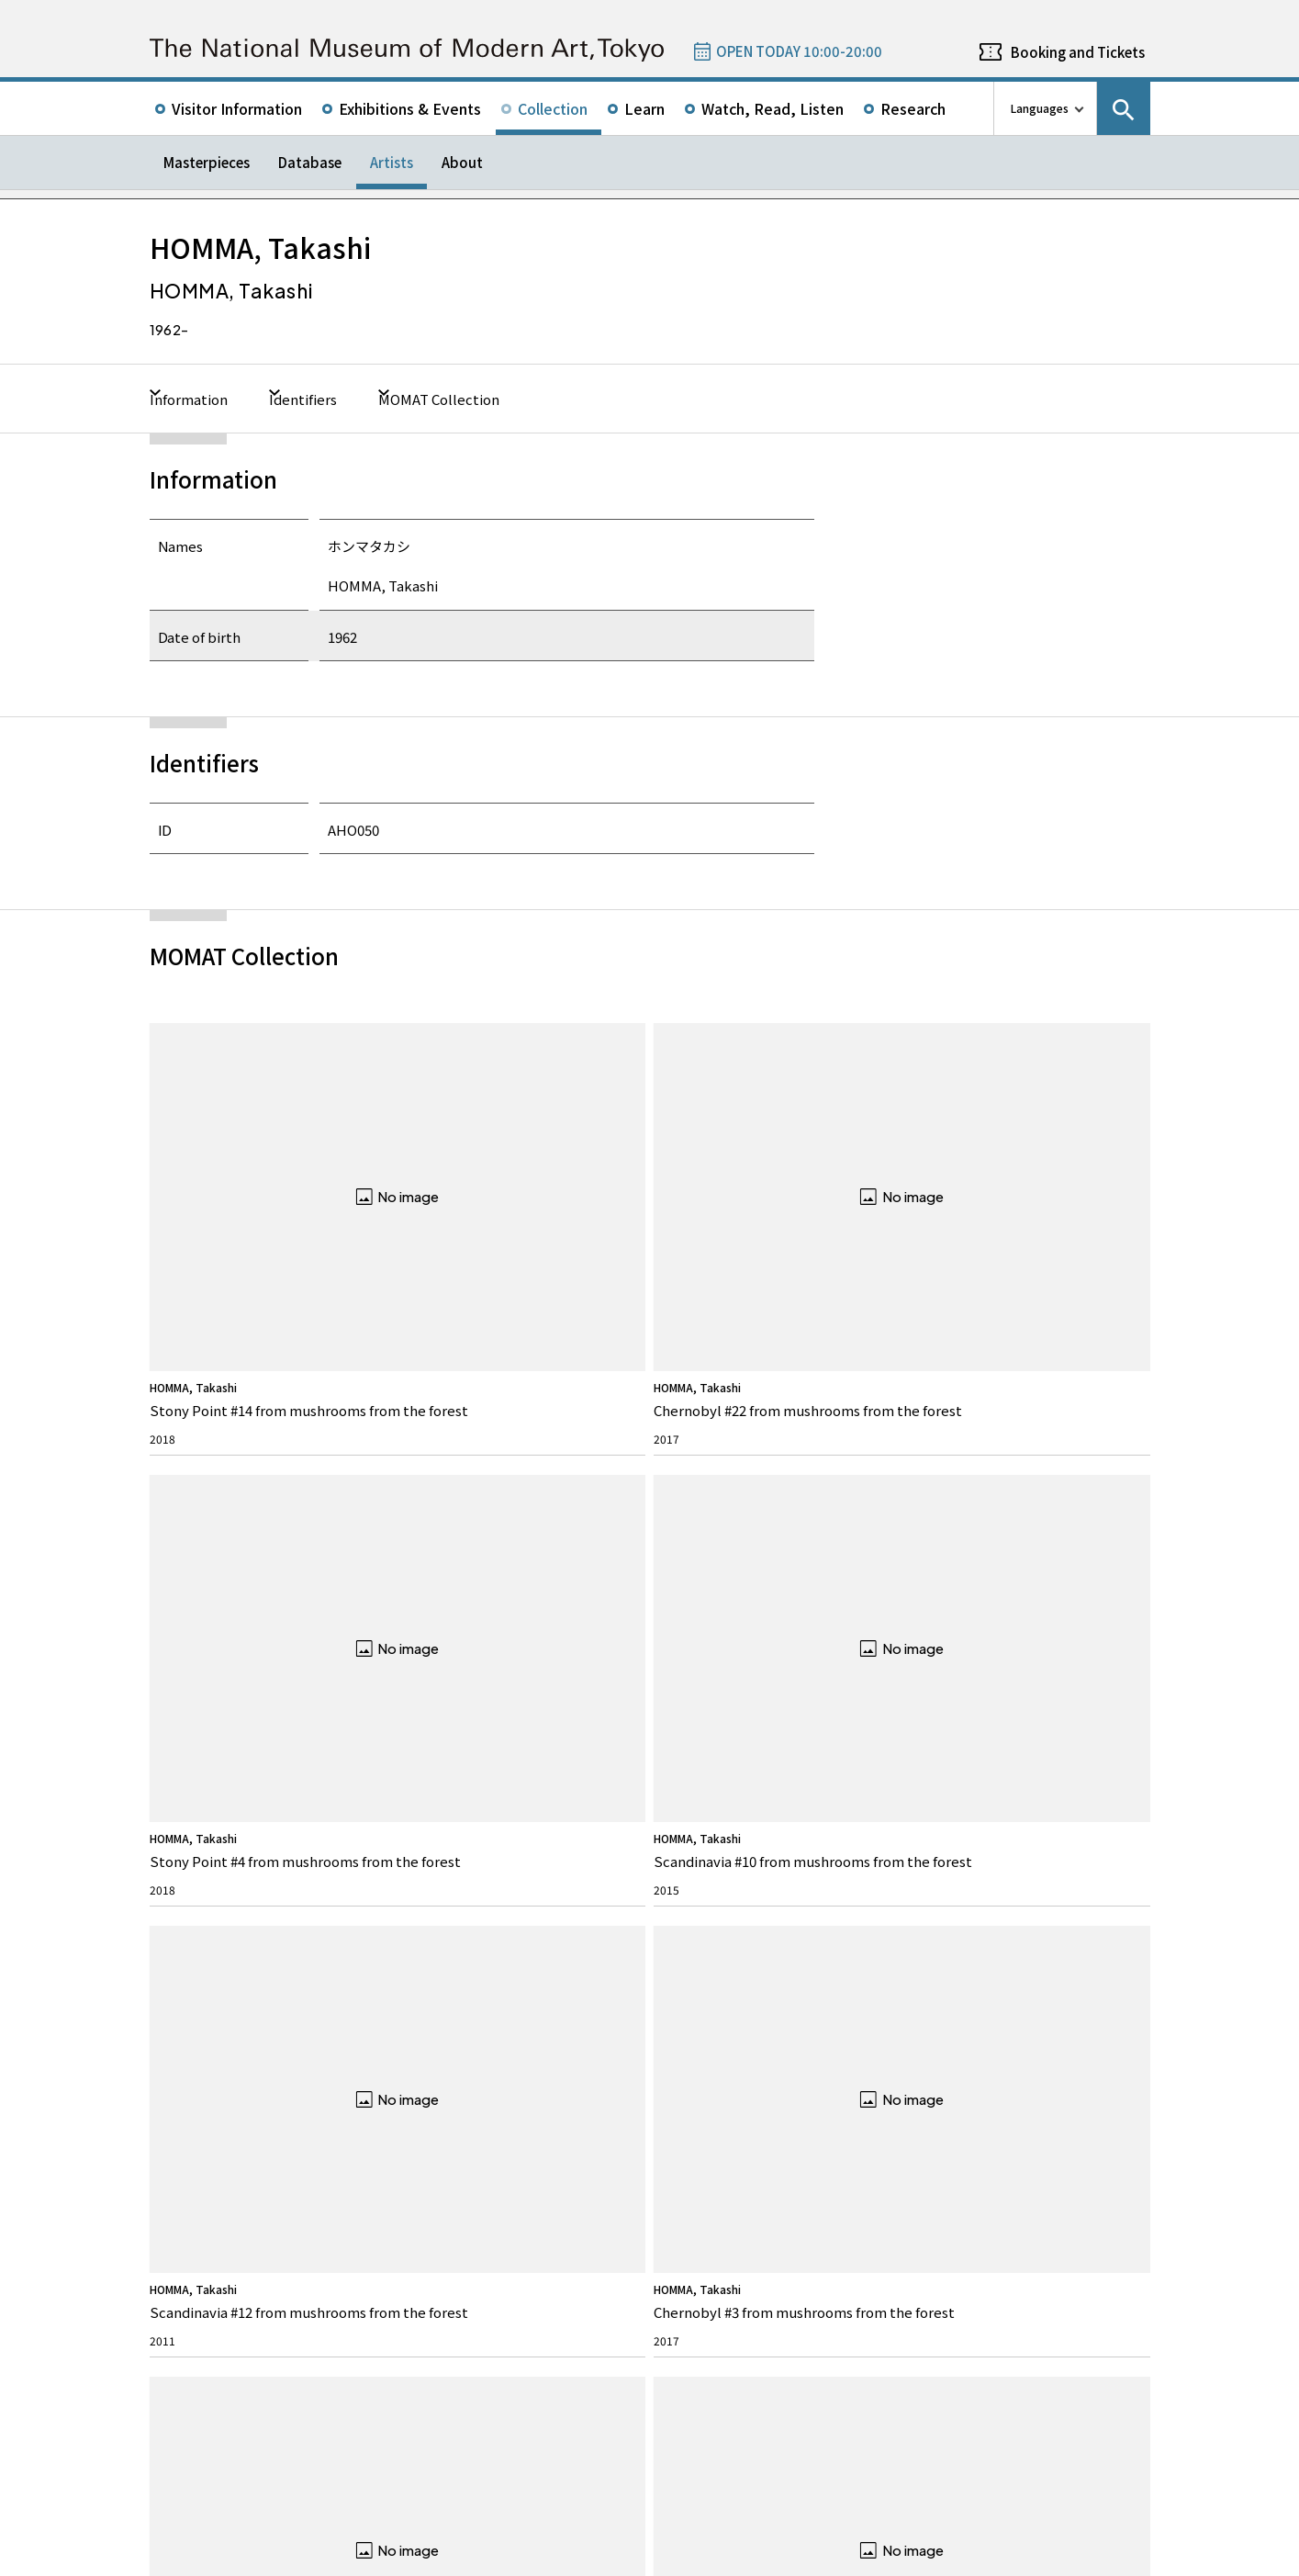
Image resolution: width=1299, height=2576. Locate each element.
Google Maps (701, 2214)
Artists (391, 162)
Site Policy (189, 2557)
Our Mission (198, 2019)
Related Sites (653, 2486)
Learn (644, 108)
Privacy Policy (266, 2557)
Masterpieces (206, 162)
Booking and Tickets (1078, 52)
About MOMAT (216, 1985)
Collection (553, 108)
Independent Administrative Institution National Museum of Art (357, 2486)
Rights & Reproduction (476, 2019)
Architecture (198, 2104)
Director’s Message (214, 2047)
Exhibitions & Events (410, 108)
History (186, 2076)
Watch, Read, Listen (772, 108)
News (686, 1985)
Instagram (1087, 1919)
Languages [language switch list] (1040, 108)
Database (310, 162)
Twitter (988, 1919)
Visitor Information (237, 108)
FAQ (431, 1985)
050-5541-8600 (726, 2263)
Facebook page (1037, 1919)
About (462, 162)
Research (913, 108)
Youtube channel (1136, 1919)
